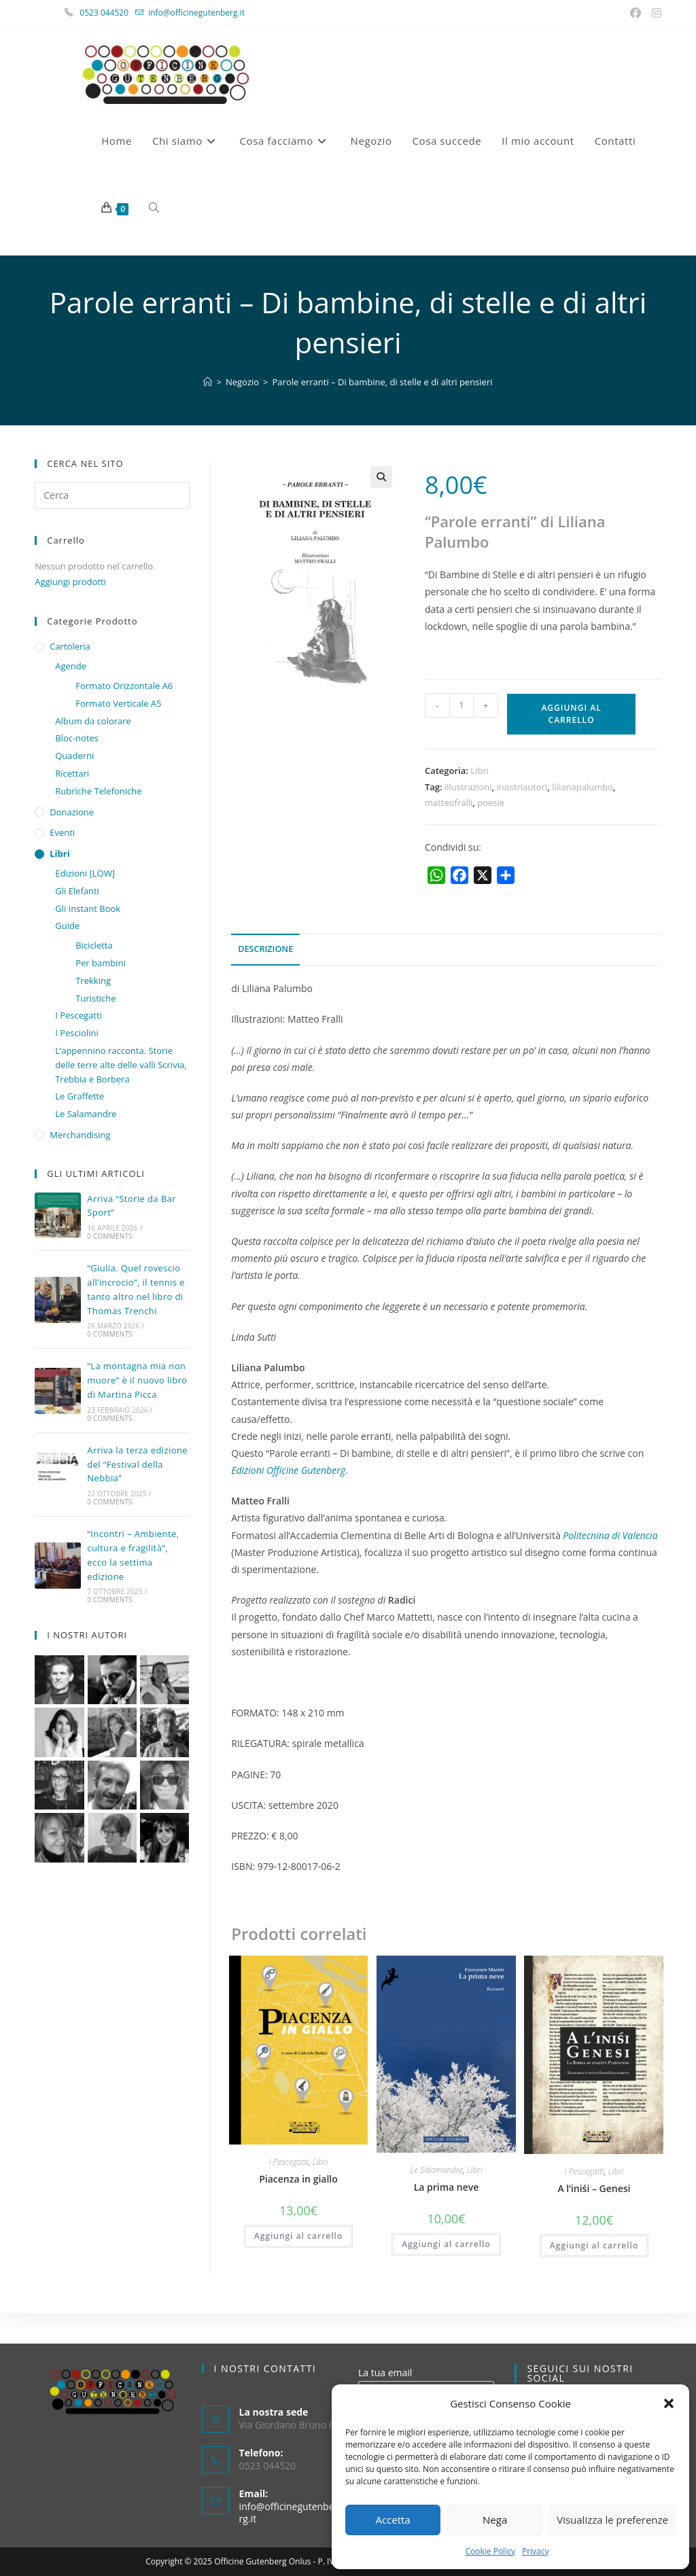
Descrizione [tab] (265, 949)
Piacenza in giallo (298, 2178)
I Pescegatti (289, 2162)
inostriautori (522, 787)
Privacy (535, 2551)
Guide (67, 925)
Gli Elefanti (77, 891)
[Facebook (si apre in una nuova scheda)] (637, 13)
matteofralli (448, 802)
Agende (70, 666)
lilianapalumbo (582, 787)
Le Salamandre (436, 2170)
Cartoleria (70, 646)
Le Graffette (79, 1096)
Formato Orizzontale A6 (124, 686)
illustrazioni (468, 787)
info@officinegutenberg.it (196, 12)
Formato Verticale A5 (118, 703)
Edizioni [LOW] (85, 873)
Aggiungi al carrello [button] (298, 2236)
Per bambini (100, 963)
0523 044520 (111, 12)
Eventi (62, 832)
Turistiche (95, 998)
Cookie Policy (490, 2551)
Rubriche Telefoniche (98, 791)
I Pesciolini (76, 1033)
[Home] (207, 382)
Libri (479, 770)
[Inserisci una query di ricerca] (112, 495)
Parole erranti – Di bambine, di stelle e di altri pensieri (383, 382)
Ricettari (72, 773)
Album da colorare (93, 721)
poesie (490, 802)
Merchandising (80, 1135)
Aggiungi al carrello (571, 714)
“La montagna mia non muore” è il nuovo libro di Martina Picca (137, 1380)
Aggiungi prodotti (70, 582)
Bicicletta (94, 945)
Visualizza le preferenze (612, 2519)
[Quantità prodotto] (461, 705)
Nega (495, 2519)
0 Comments (109, 1236)
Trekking (93, 980)
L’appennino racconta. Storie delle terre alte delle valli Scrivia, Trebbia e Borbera (120, 1064)
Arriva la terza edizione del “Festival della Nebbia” (137, 1464)
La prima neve (446, 2187)
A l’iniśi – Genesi (593, 2188)
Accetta (392, 2519)
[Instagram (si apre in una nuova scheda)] (654, 13)
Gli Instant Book (87, 908)
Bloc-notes (77, 738)
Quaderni (74, 755)
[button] (669, 2403)
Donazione (72, 812)
